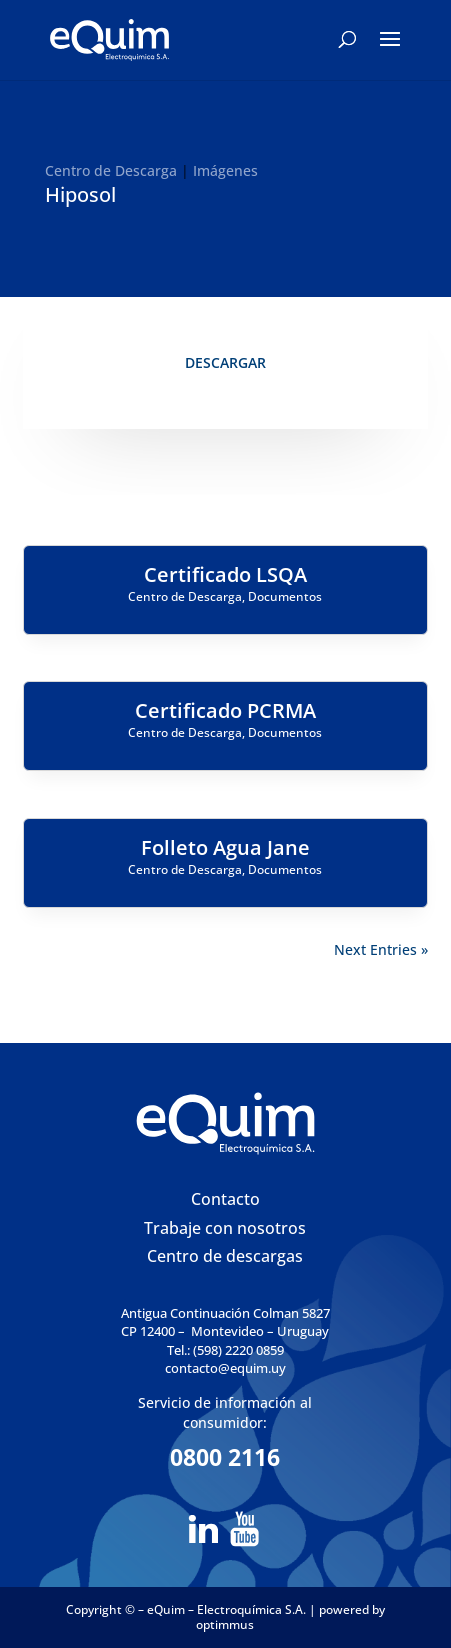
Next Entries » (381, 949)
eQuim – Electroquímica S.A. (228, 1609)
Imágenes (225, 170)
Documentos (285, 596)
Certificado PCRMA (225, 710)
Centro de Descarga (111, 170)
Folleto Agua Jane (225, 847)
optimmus (225, 1624)
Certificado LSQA (225, 574)
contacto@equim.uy (225, 1368)
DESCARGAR (225, 362)
